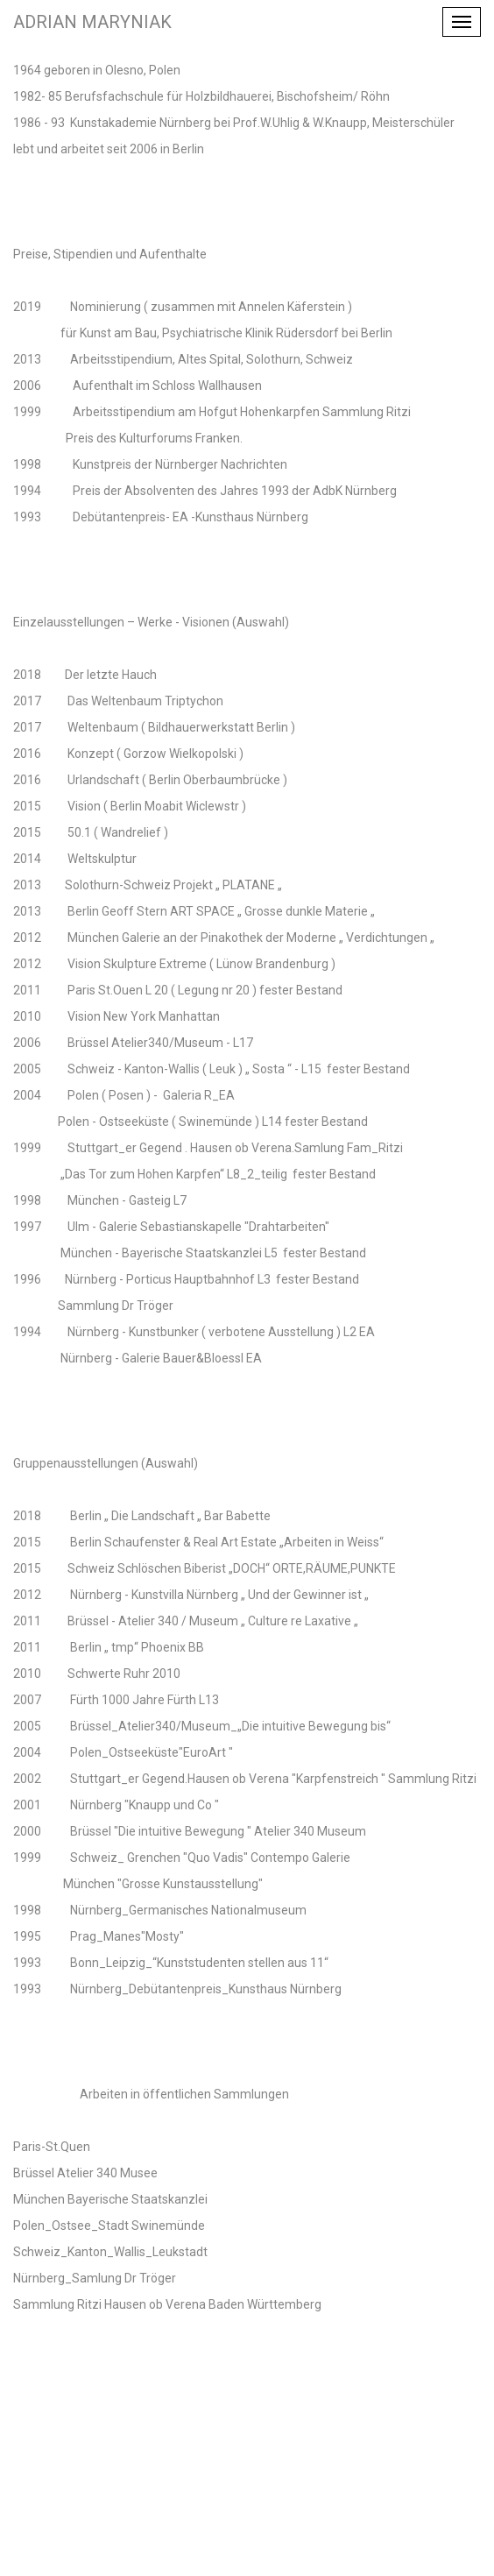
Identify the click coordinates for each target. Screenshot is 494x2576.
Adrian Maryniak (92, 21)
